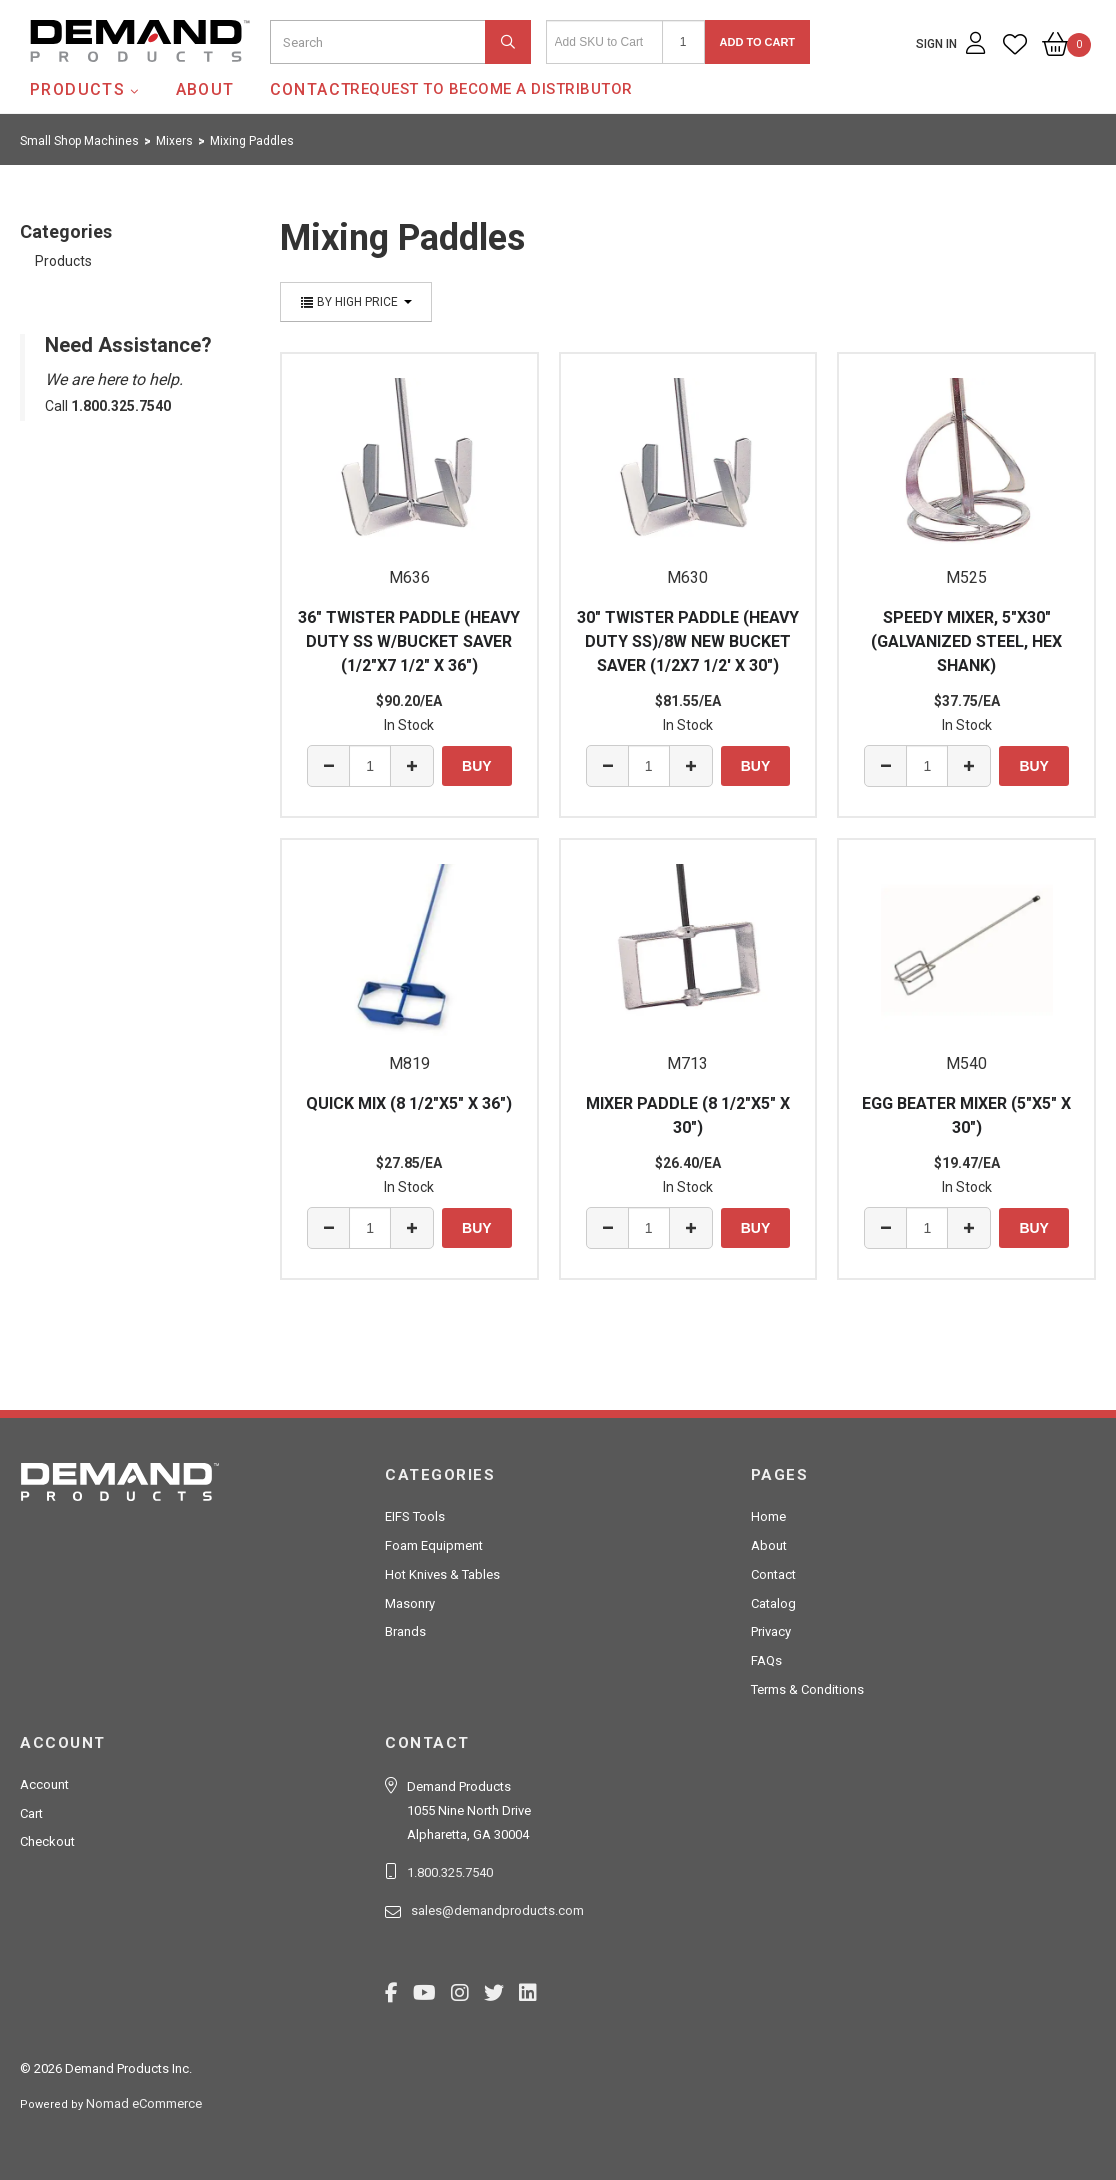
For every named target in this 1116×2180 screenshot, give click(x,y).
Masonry (410, 1603)
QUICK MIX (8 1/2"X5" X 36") (409, 1103)
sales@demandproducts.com (497, 1910)
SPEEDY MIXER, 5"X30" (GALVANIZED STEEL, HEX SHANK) (966, 641)
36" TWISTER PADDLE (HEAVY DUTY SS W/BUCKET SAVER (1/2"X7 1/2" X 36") (409, 641)
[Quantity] (683, 42)
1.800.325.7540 (450, 1872)
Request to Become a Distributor (491, 89)
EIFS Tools (415, 1516)
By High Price (356, 302)
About (205, 89)
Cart (31, 1813)
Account (44, 1784)
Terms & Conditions (807, 1689)
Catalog (773, 1603)
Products (77, 89)
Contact (311, 89)
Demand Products (93, 79)
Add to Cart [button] (758, 42)
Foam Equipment (434, 1545)
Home (768, 1516)
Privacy (771, 1631)
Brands (405, 1631)
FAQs (766, 1660)
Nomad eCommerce (144, 2103)
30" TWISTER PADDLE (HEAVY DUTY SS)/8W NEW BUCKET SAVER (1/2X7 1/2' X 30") (688, 641)
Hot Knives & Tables (442, 1574)
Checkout (47, 1841)
